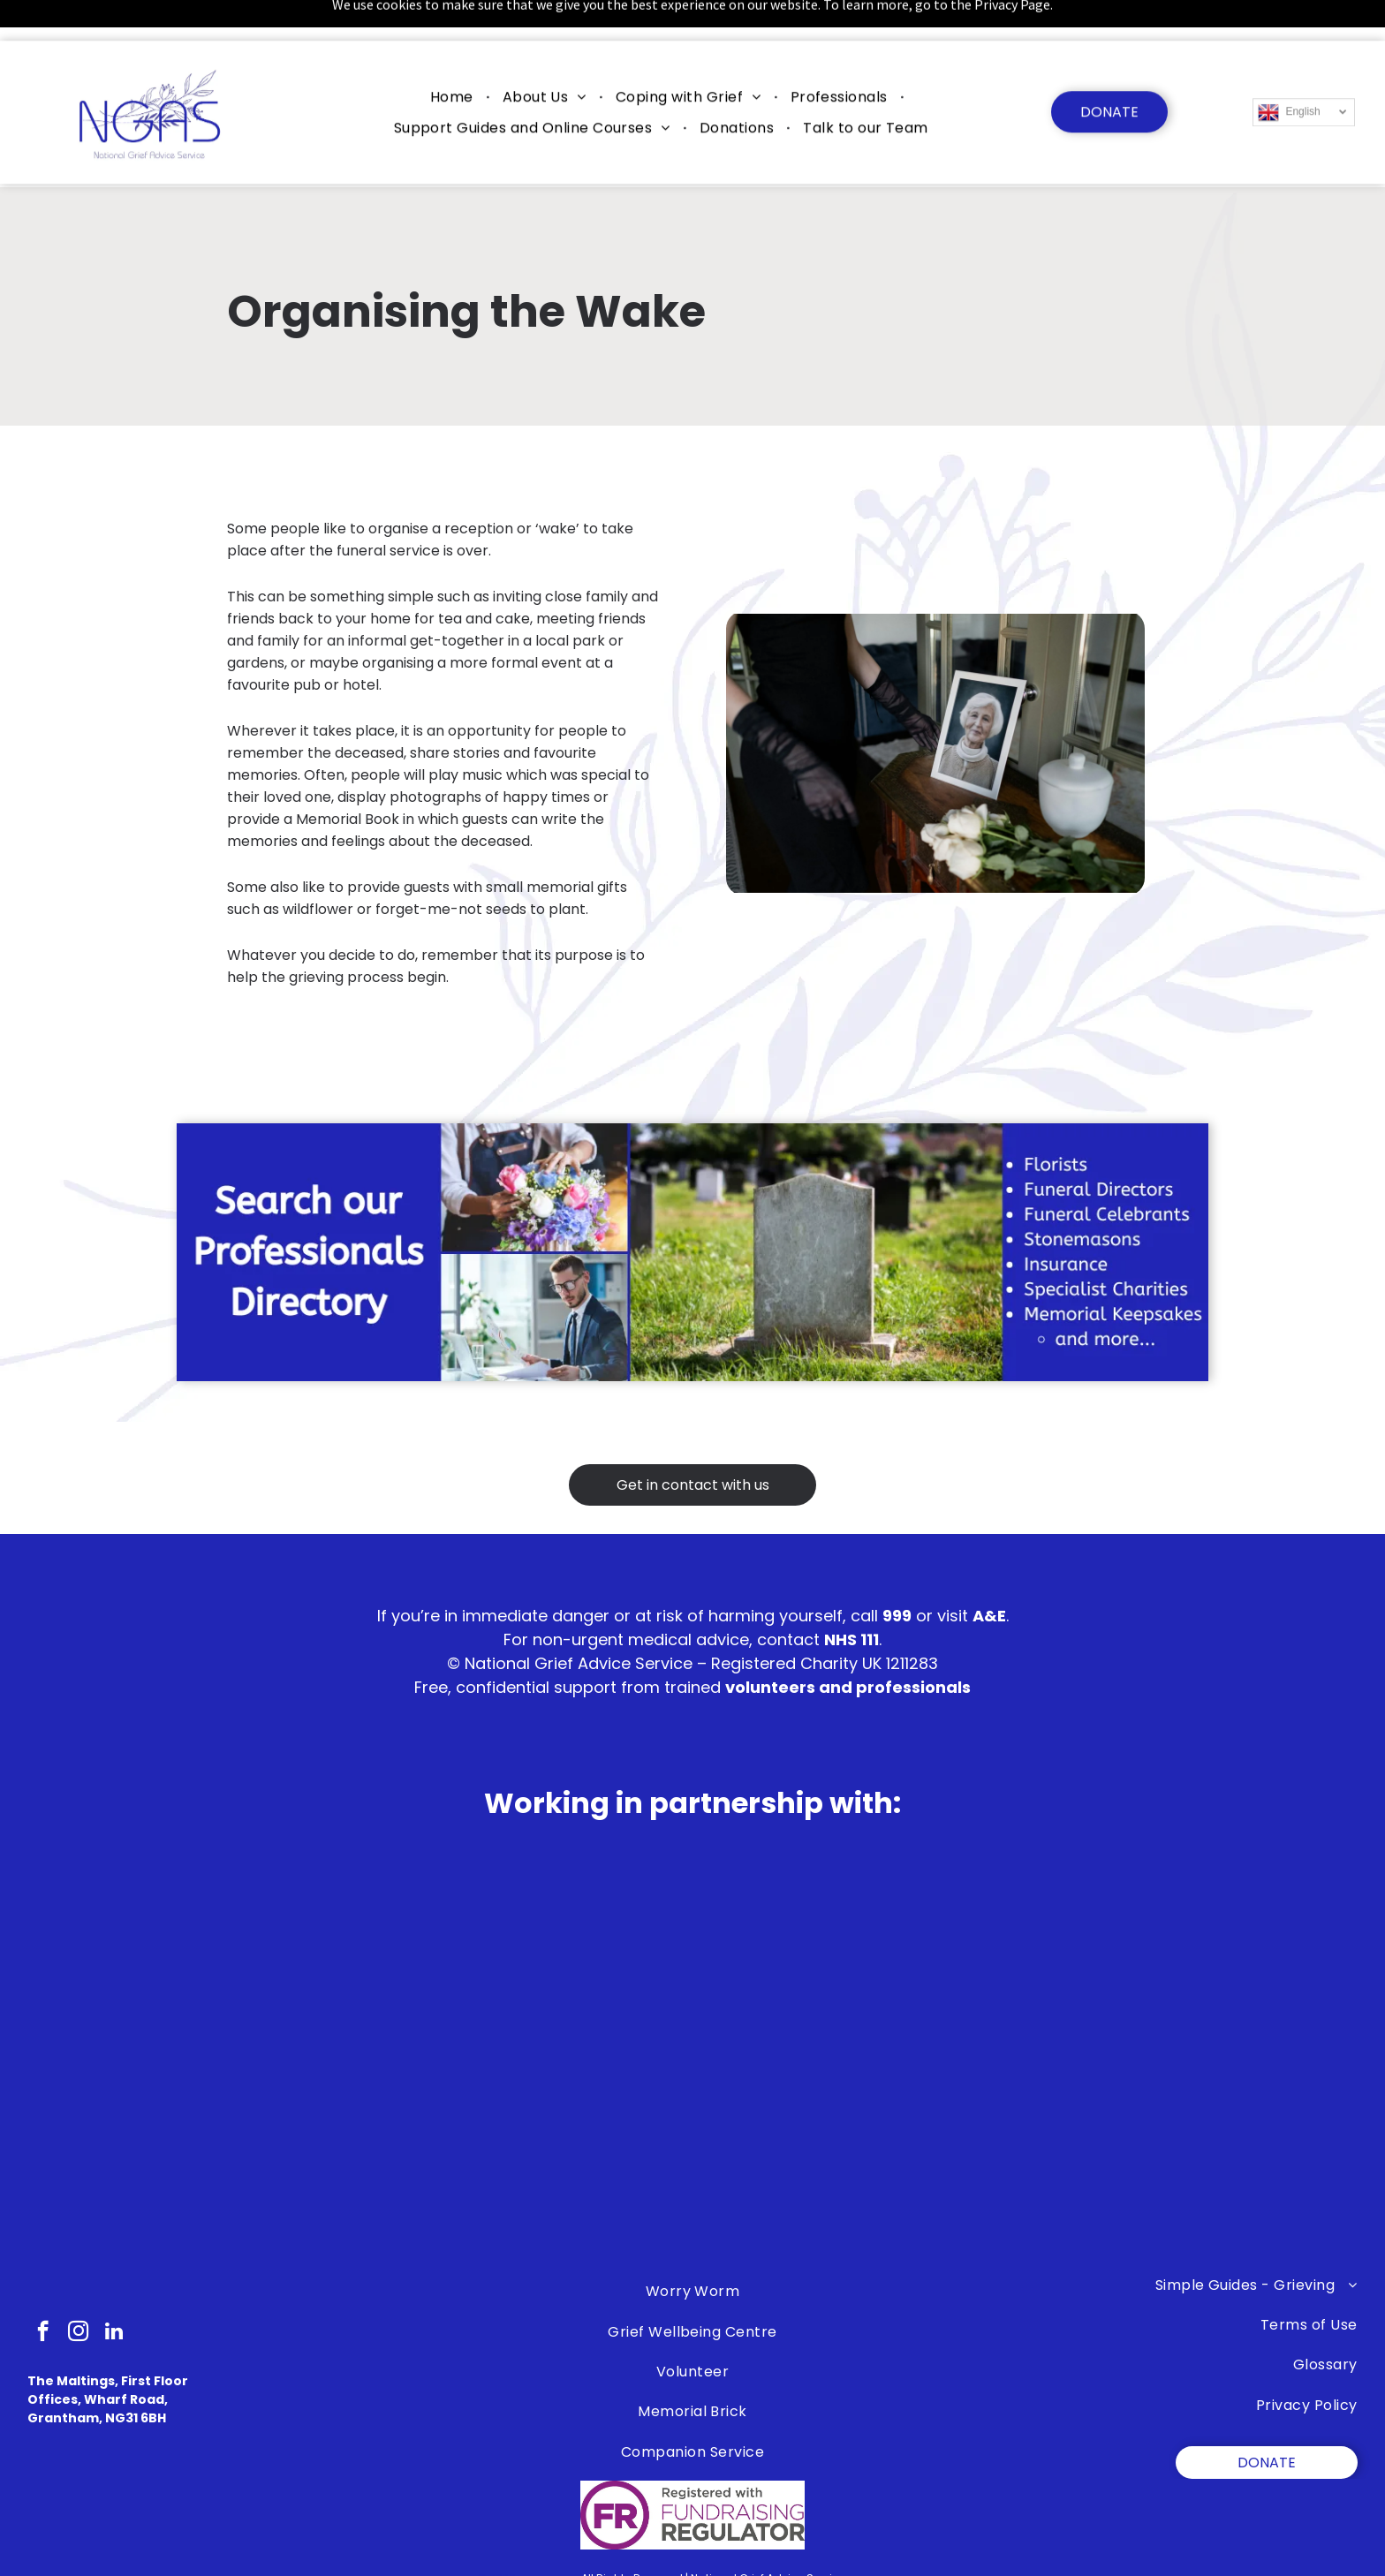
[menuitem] (454, 55)
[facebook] (42, 2289)
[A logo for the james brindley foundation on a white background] (947, 2056)
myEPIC (747, 2565)
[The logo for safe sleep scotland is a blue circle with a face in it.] (182, 2153)
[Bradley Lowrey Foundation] (1202, 2056)
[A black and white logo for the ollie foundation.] (437, 2153)
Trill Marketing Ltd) (860, 2565)
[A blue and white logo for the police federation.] (947, 2153)
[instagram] (78, 2289)
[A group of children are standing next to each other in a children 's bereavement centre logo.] (693, 2153)
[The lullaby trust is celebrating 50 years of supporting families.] (693, 2056)
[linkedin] (113, 2289)
